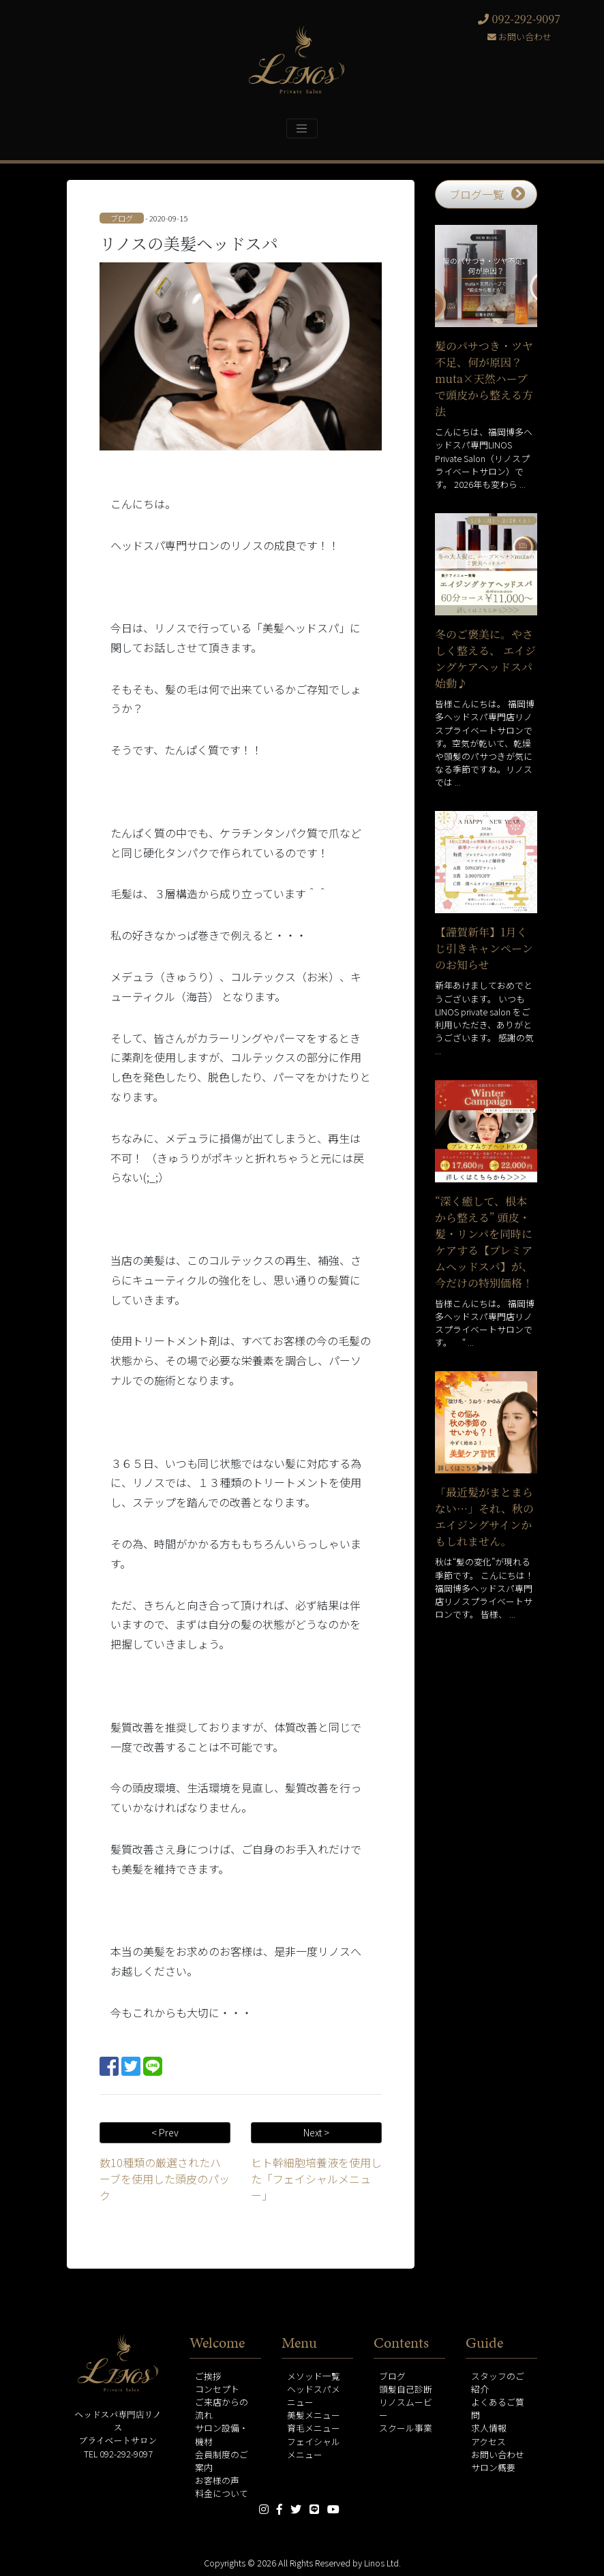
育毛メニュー (313, 2427)
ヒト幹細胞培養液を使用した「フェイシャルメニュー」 (316, 2178)
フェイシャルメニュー (313, 2448)
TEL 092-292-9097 (118, 2453)
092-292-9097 (519, 19)
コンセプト (217, 2388)
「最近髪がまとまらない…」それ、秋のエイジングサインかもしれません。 (484, 1516)
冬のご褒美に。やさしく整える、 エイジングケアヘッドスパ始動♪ (485, 658)
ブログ (392, 2376)
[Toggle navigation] (301, 128)
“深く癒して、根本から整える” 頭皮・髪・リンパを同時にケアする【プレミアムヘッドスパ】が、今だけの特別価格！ (484, 1242)
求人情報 (489, 2427)
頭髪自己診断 (405, 2388)
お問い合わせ (519, 36)
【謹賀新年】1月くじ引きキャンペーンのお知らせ (484, 948)
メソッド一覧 (313, 2376)
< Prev (165, 2132)
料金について (221, 2493)
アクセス (488, 2441)
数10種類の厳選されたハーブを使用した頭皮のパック (165, 2178)
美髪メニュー (313, 2414)
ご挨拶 (208, 2376)
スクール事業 (405, 2427)
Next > (316, 2132)
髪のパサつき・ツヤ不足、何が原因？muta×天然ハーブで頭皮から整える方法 (484, 378)
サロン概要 (493, 2467)
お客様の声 (217, 2480)
